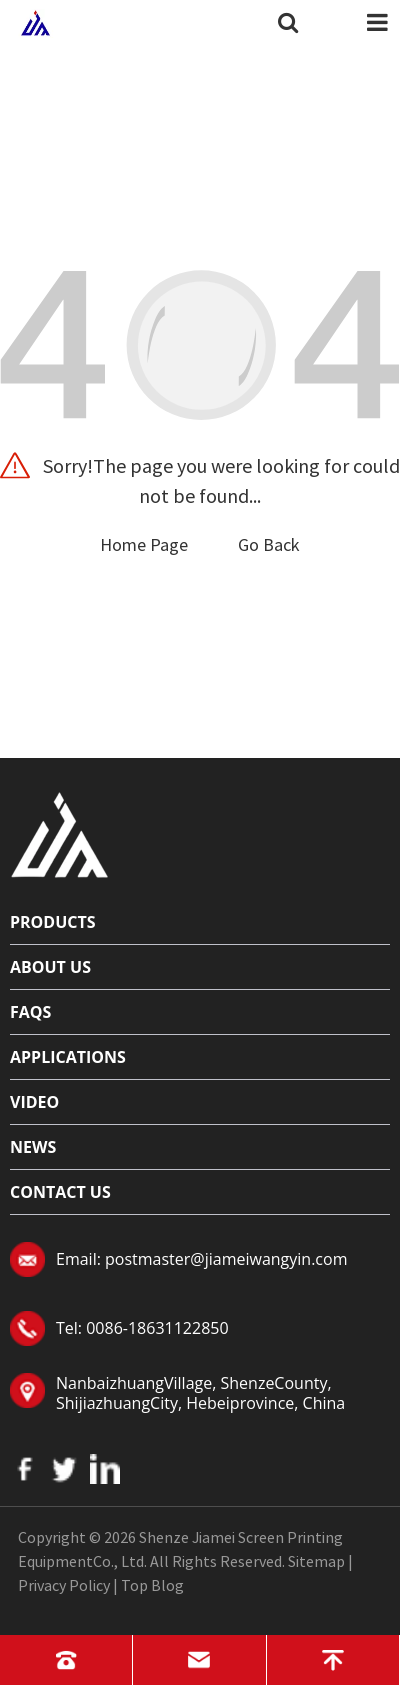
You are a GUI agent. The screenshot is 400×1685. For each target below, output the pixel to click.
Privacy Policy (64, 1585)
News (33, 1147)
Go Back (269, 544)
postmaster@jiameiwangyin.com (226, 1259)
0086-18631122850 (157, 1328)
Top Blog (152, 1585)
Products (53, 922)
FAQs (30, 1012)
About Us (50, 967)
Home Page (144, 544)
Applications (68, 1057)
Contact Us (60, 1192)
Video (34, 1102)
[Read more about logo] (60, 832)
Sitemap (316, 1561)
